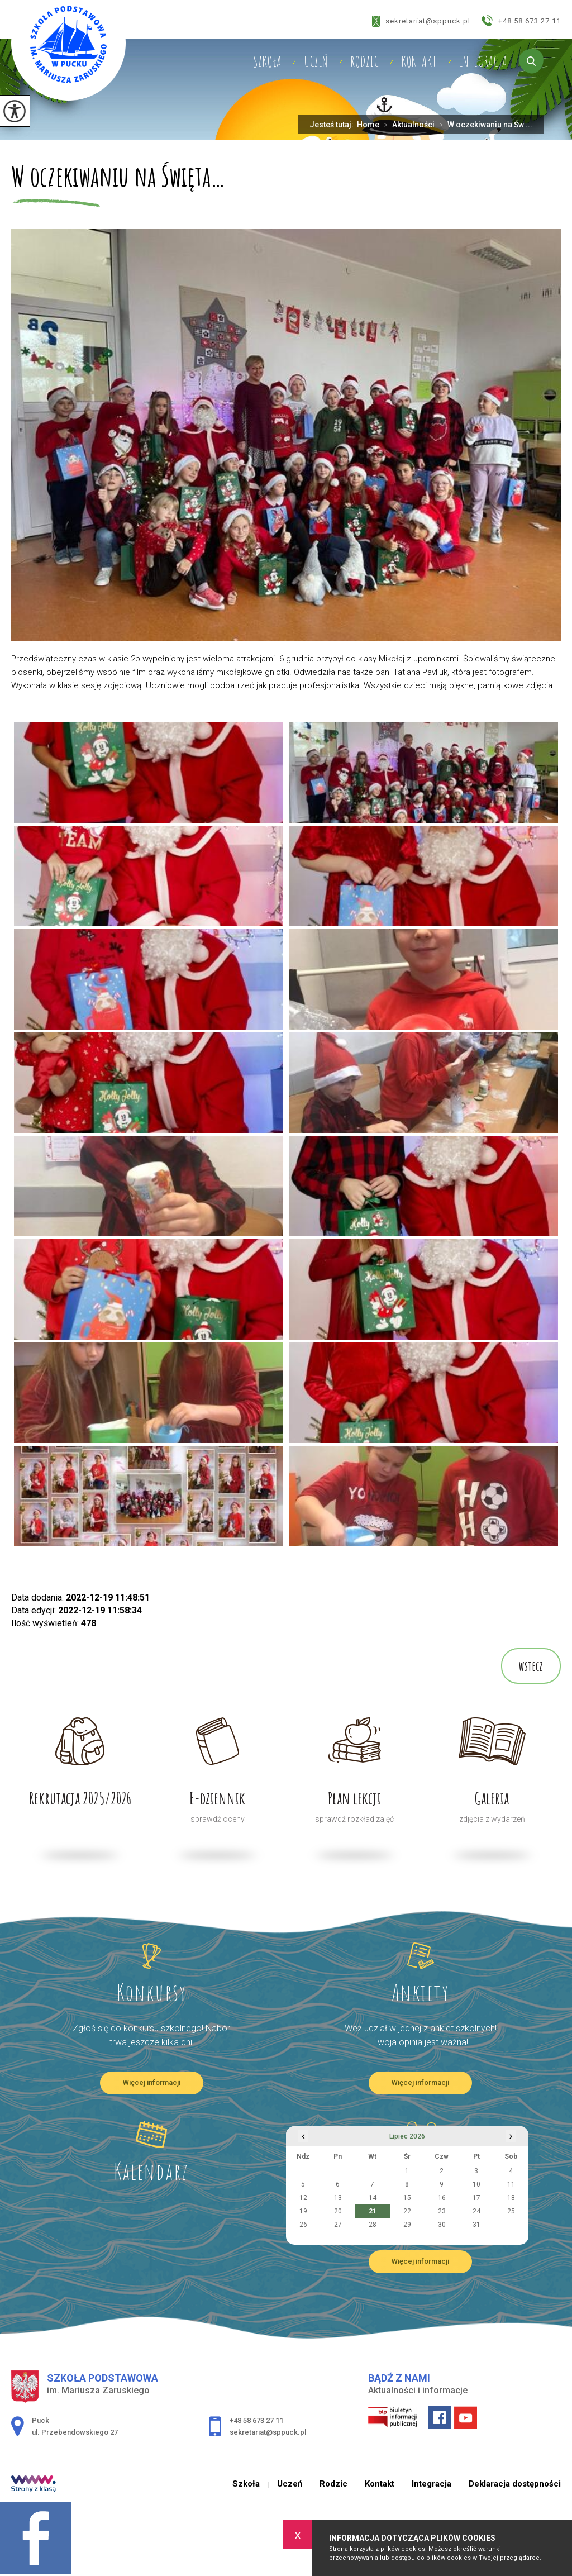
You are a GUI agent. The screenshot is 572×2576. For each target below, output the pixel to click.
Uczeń (316, 61)
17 (476, 2198)
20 (338, 2211)
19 (303, 2211)
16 (442, 2198)
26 (303, 2225)
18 (511, 2198)
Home (368, 124)
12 (303, 2198)
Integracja (483, 61)
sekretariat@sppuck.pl (421, 21)
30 (442, 2225)
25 (511, 2211)
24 (476, 2211)
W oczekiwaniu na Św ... (483, 124)
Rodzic (364, 61)
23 (442, 2211)
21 (372, 2211)
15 (407, 2198)
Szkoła (267, 61)
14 (372, 2198)
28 (372, 2225)
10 (476, 2184)
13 (338, 2198)
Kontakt (419, 61)
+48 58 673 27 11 (521, 20)
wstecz (531, 1666)
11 (511, 2184)
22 (407, 2211)
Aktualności (407, 124)
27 (338, 2225)
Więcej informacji (151, 2082)
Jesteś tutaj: (333, 124)
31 (476, 2225)
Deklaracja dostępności (515, 2484)
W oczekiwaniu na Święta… (118, 177)
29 (407, 2225)
